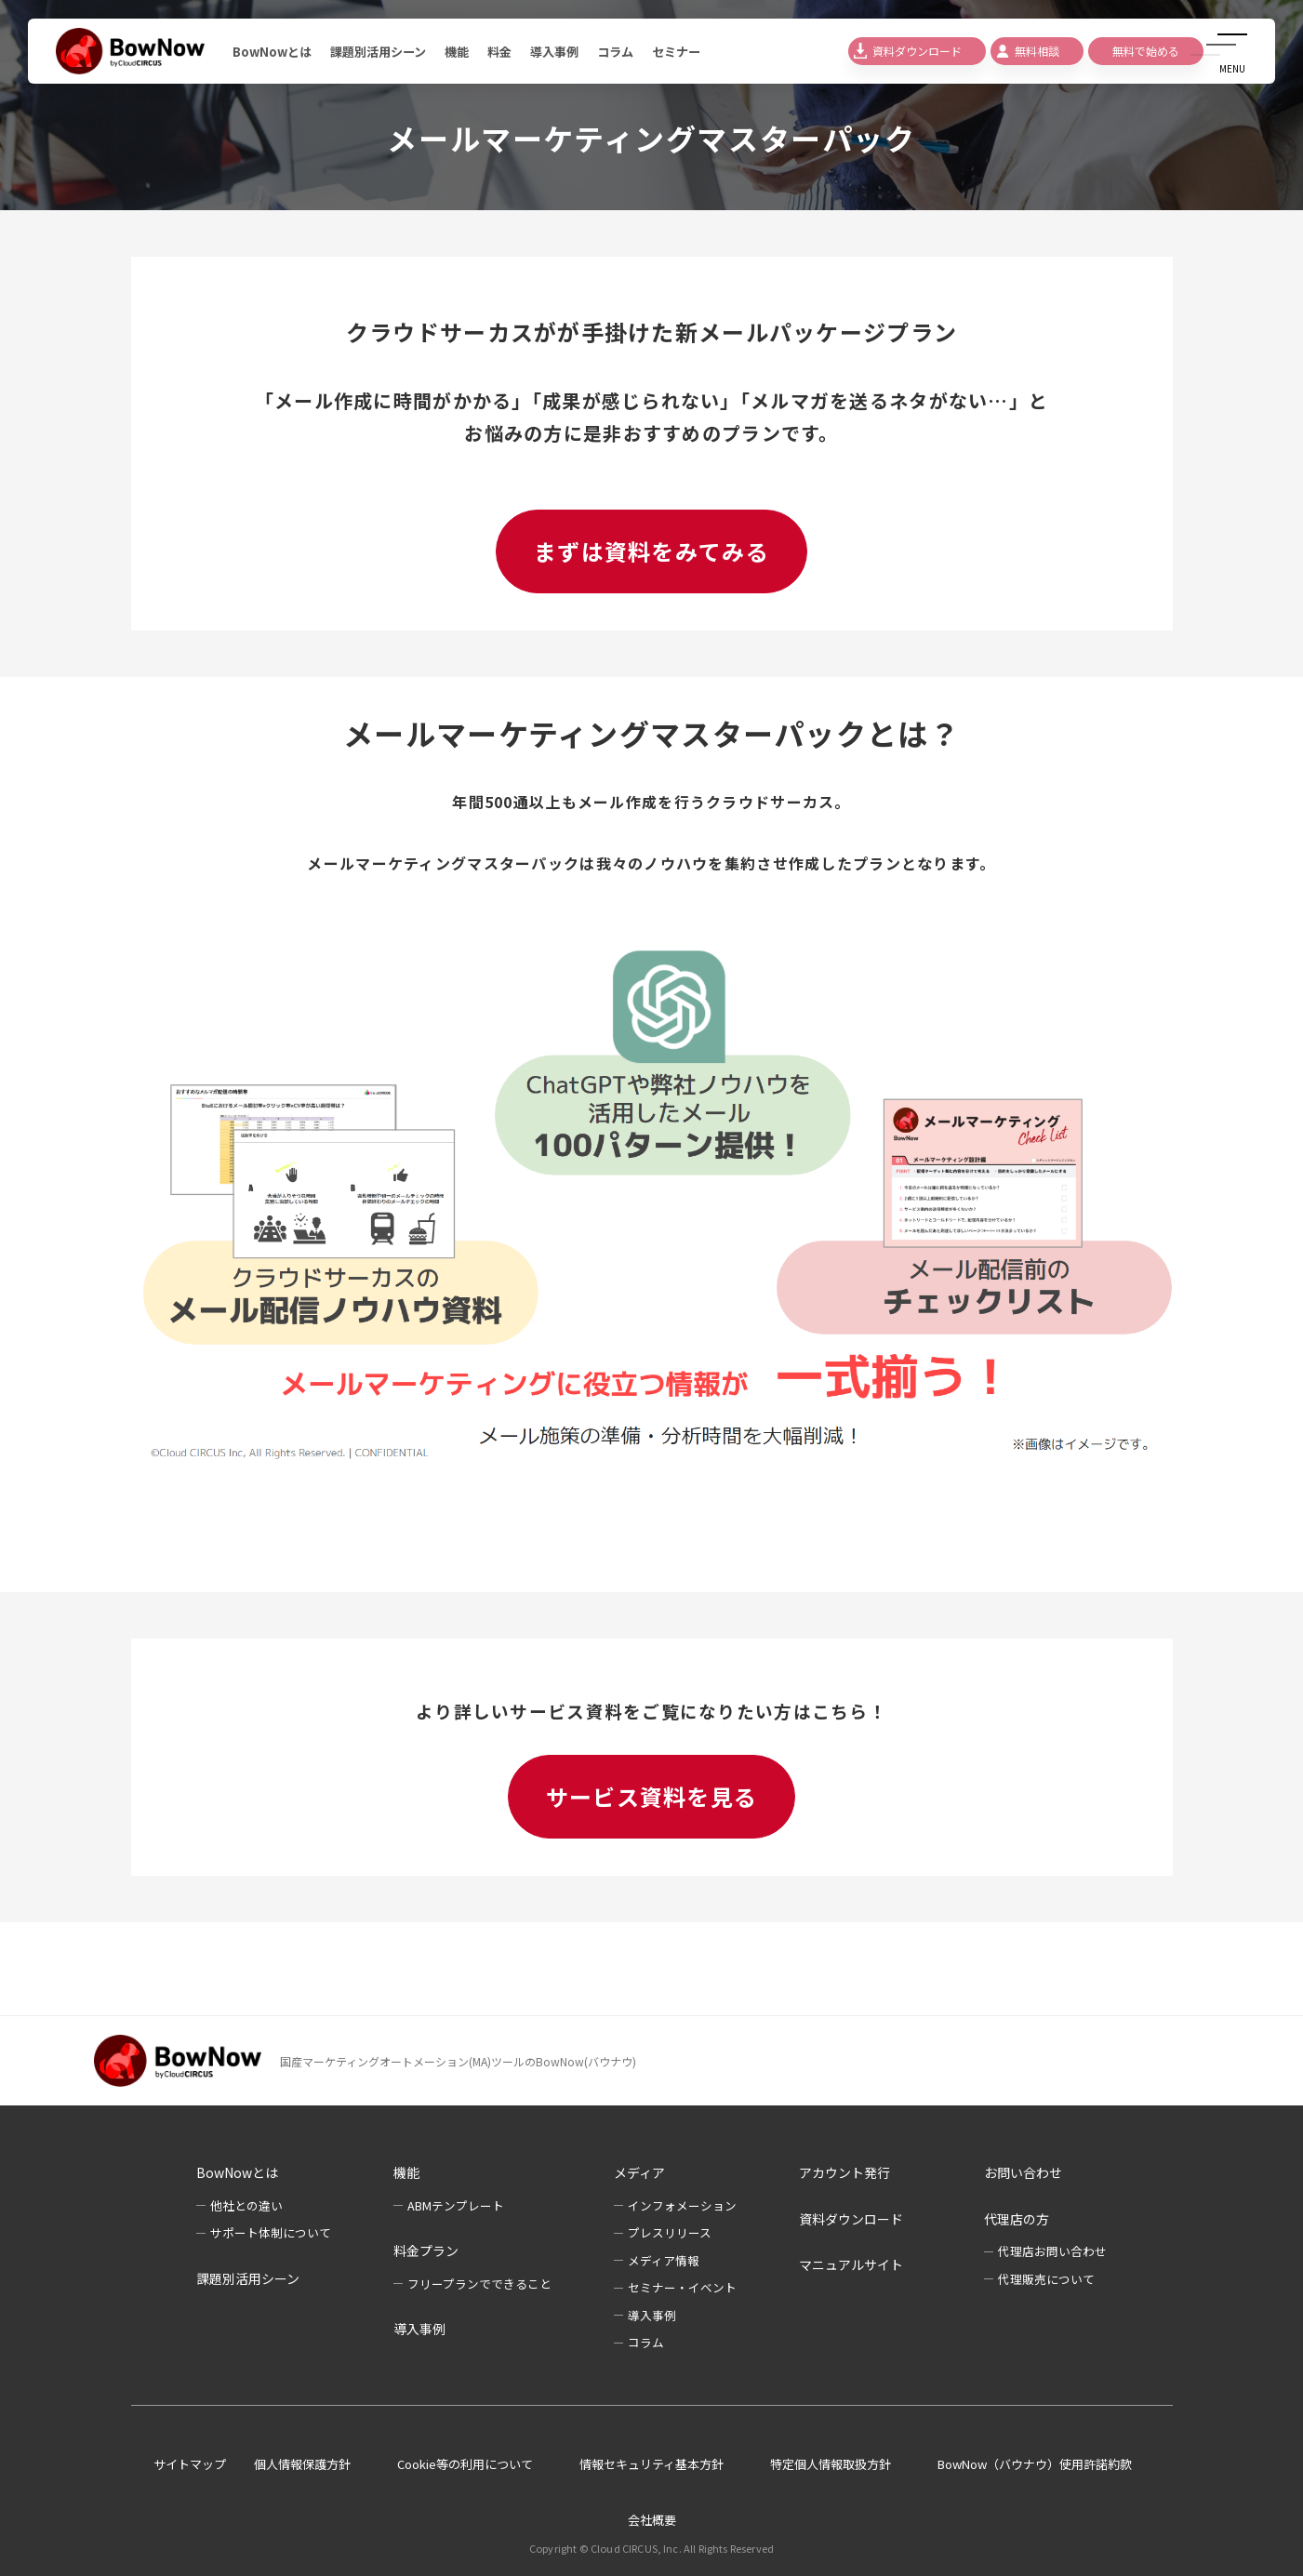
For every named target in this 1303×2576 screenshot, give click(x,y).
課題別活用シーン (386, 51)
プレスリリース (669, 2232)
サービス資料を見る (652, 1796)
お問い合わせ (1023, 2172)
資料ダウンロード (851, 2219)
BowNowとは (274, 51)
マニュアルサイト (851, 2264)
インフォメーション (682, 2205)
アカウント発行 (844, 2172)
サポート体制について (270, 2232)
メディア (639, 2172)
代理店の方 (1016, 2219)
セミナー (700, 51)
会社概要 (652, 2520)
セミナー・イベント (682, 2287)
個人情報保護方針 (302, 2464)
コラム (636, 51)
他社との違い (246, 2205)
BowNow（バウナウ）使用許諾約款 (1034, 2464)
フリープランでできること (479, 2283)
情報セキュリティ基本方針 (651, 2464)
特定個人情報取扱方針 (830, 2464)
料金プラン (426, 2250)
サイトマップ (189, 2464)
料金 (514, 51)
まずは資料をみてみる (651, 551)
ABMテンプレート (455, 2205)
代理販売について (1046, 2279)
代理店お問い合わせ (1052, 2251)
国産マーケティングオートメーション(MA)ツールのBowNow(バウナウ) (458, 2061)
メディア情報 (663, 2260)
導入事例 (572, 51)
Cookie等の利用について (465, 2464)
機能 (470, 51)
